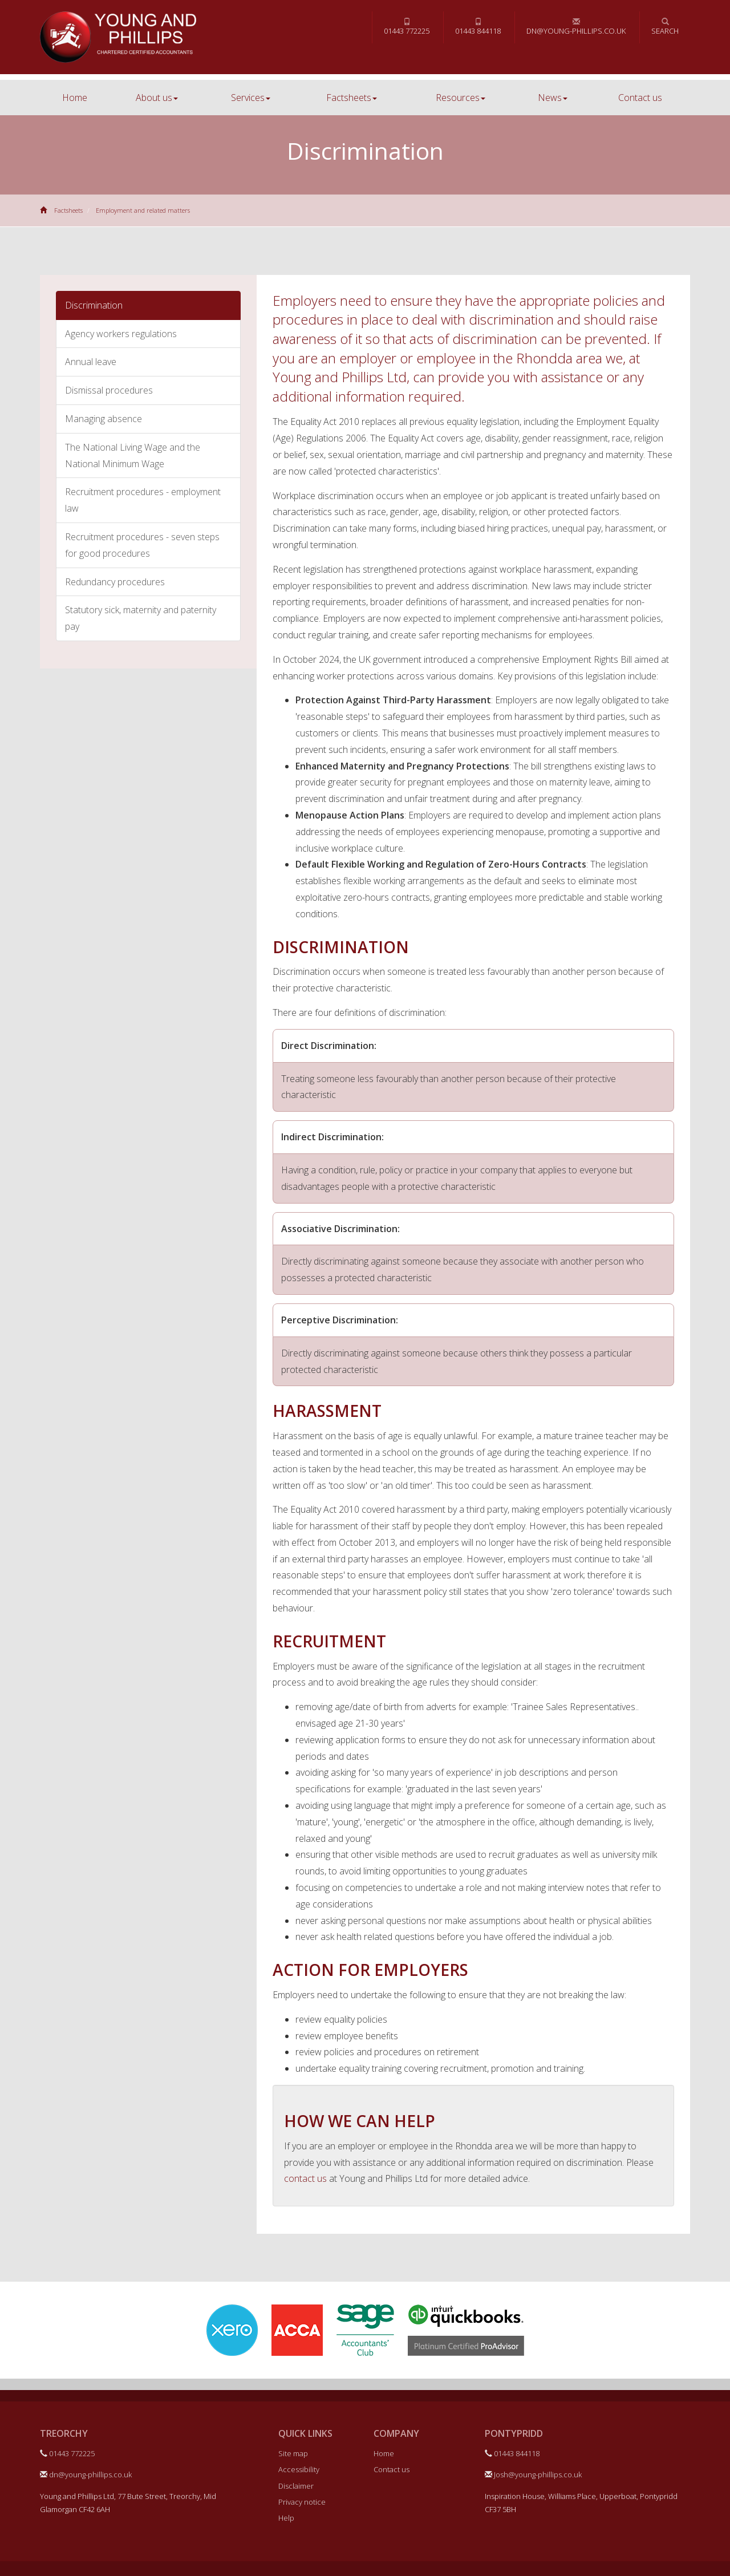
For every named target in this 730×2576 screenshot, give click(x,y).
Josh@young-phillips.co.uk (533, 2474)
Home (74, 97)
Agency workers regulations (121, 333)
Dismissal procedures (109, 390)
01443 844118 (478, 27)
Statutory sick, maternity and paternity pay (140, 618)
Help (286, 2518)
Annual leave (90, 361)
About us (157, 97)
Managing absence (103, 418)
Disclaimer (296, 2486)
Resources (460, 97)
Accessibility (298, 2469)
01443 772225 (406, 27)
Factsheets (351, 97)
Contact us (640, 97)
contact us (305, 2178)
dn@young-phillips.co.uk (576, 27)
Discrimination (94, 305)
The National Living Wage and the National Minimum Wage (132, 455)
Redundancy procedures (115, 582)
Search (665, 27)
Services (250, 97)
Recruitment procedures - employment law (143, 500)
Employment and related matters (143, 210)
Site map (293, 2453)
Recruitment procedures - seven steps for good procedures (142, 545)
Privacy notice (302, 2502)
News (552, 97)
